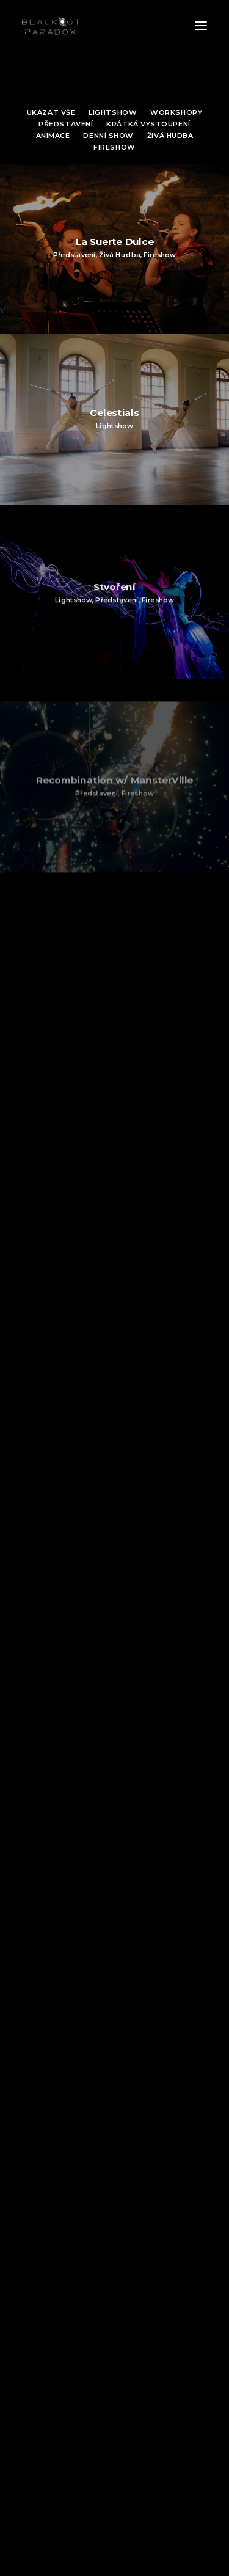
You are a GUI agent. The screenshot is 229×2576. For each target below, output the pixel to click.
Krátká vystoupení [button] (148, 124)
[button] (201, 25)
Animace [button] (53, 135)
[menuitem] (51, 111)
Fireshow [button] (114, 147)
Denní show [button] (108, 135)
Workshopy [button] (176, 112)
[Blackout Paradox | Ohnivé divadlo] (51, 25)
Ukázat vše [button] (51, 112)
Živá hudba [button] (170, 135)
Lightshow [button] (113, 112)
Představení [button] (65, 124)
